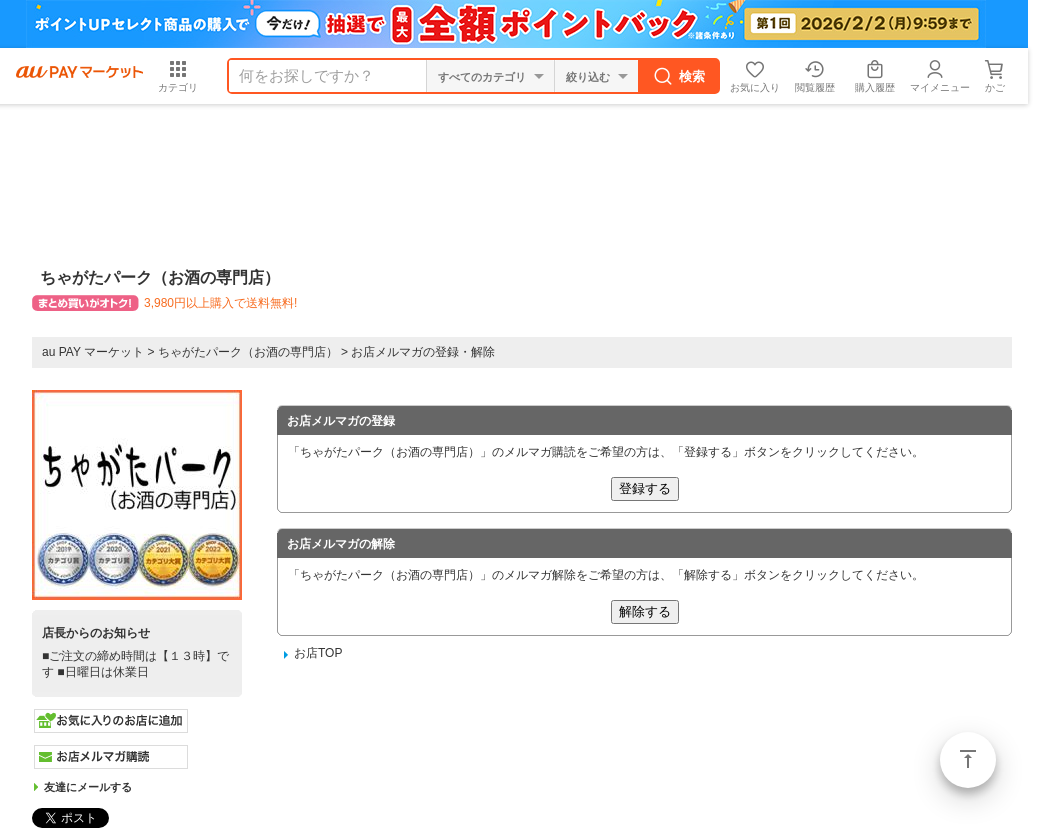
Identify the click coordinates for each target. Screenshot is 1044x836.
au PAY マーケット (93, 352)
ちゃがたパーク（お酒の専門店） (248, 352)
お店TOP (318, 653)
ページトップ (968, 760)
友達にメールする (88, 787)
